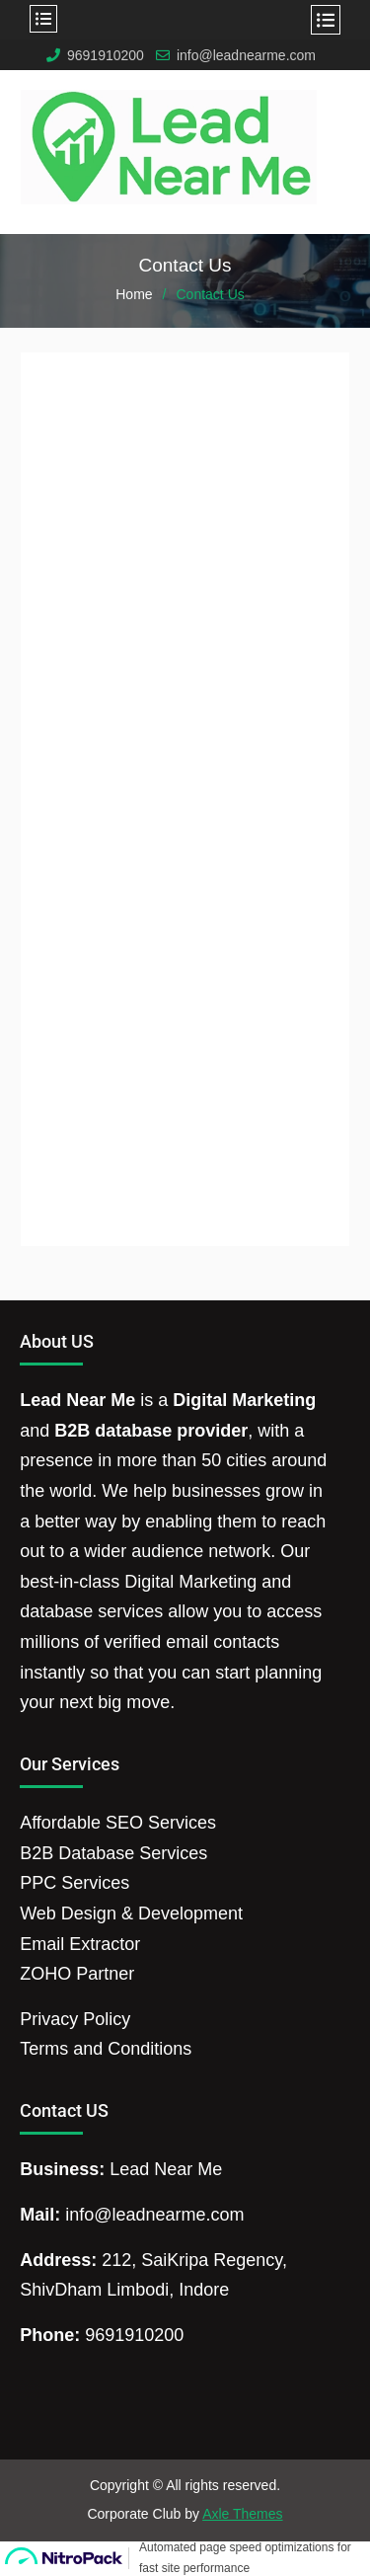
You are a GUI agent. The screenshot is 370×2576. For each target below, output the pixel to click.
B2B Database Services (113, 1853)
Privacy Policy (75, 2019)
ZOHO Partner (77, 1974)
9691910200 (105, 55)
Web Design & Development (131, 1913)
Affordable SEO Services (118, 1823)
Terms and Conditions (105, 2049)
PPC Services (74, 1883)
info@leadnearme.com (246, 55)
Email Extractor (80, 1944)
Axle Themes (242, 2514)
